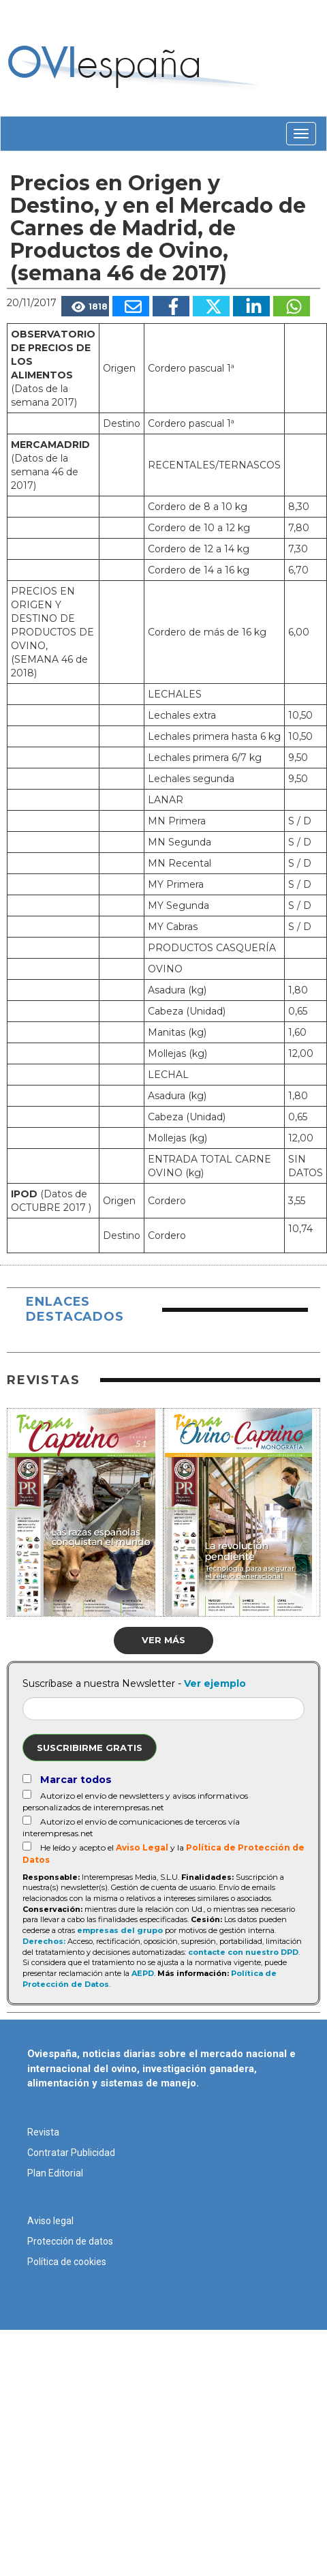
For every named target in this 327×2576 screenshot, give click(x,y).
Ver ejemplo (215, 1683)
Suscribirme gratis (89, 1747)
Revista (43, 2132)
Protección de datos (70, 2241)
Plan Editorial (55, 2173)
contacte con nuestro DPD (243, 1952)
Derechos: (43, 1941)
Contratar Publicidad (71, 2152)
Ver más (163, 1639)
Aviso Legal (142, 1847)
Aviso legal (50, 2220)
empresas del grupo (120, 1930)
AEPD (142, 1973)
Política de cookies (66, 2261)
